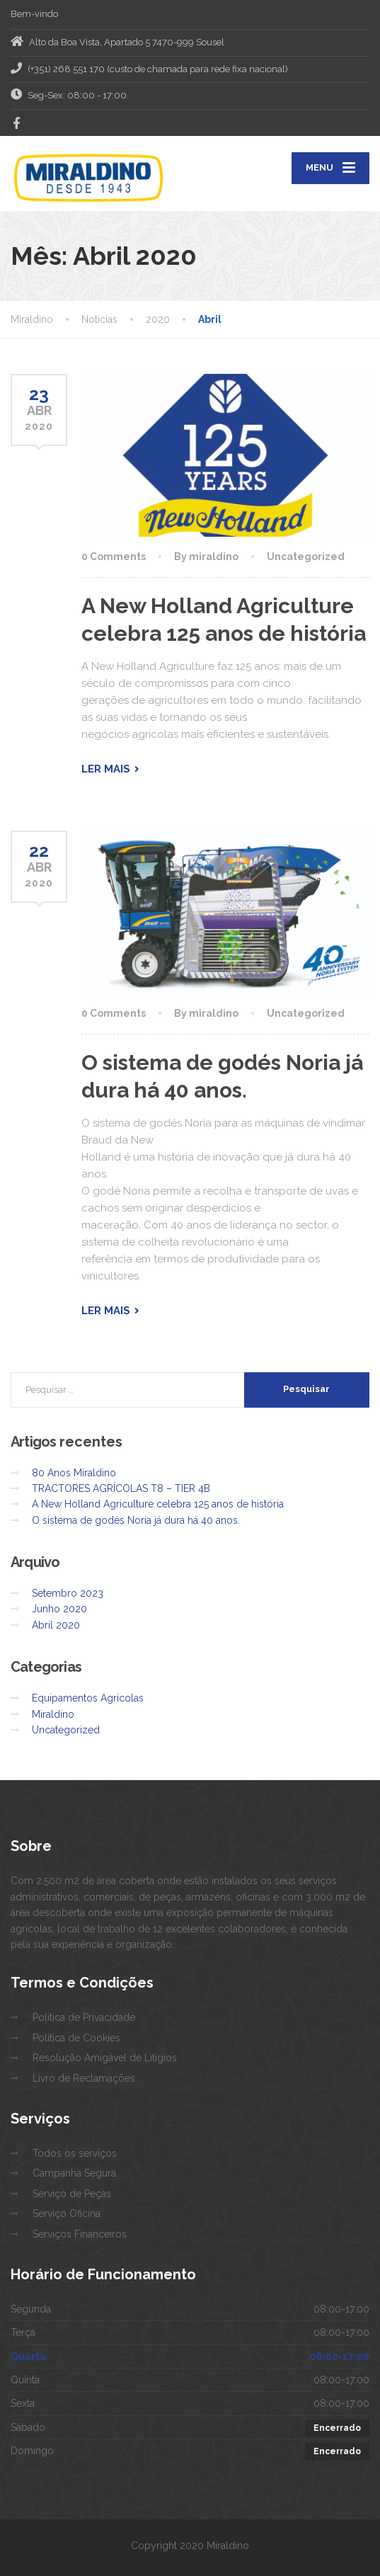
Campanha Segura (74, 2173)
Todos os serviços (75, 2153)
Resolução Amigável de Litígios (105, 2057)
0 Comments (113, 556)
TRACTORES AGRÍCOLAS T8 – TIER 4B (121, 1488)
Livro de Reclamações (84, 2078)
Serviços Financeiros (80, 2234)
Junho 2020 (59, 1608)
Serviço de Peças (72, 2193)
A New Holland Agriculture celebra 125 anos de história (158, 1504)
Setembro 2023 (67, 1593)
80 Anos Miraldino (74, 1472)
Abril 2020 (56, 1625)
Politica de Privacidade (84, 2017)
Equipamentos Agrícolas (88, 1698)
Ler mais (105, 769)
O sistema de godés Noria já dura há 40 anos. (136, 1520)
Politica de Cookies (76, 2038)
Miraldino (53, 1714)
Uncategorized (306, 556)
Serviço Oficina (66, 2213)
